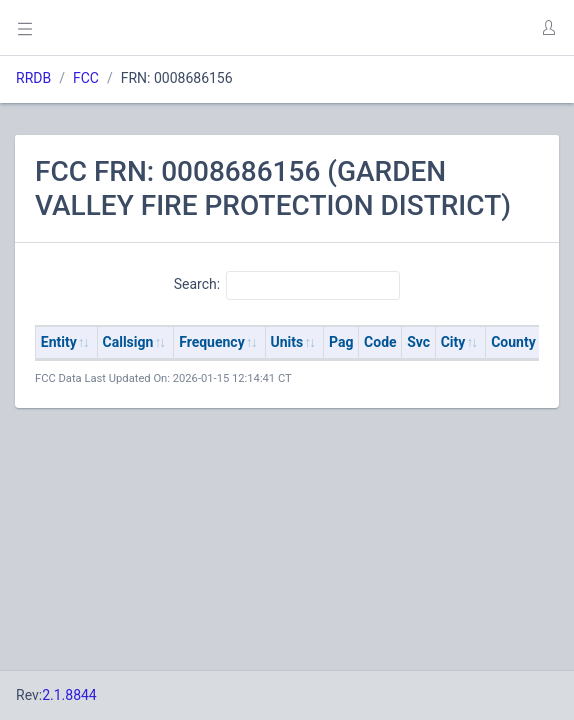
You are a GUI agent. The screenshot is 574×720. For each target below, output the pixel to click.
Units (287, 342)
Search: (287, 285)
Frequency (212, 342)
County (513, 342)
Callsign (128, 342)
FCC (86, 78)
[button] (548, 28)
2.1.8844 (69, 695)
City (453, 342)
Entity (59, 342)
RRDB (33, 78)
